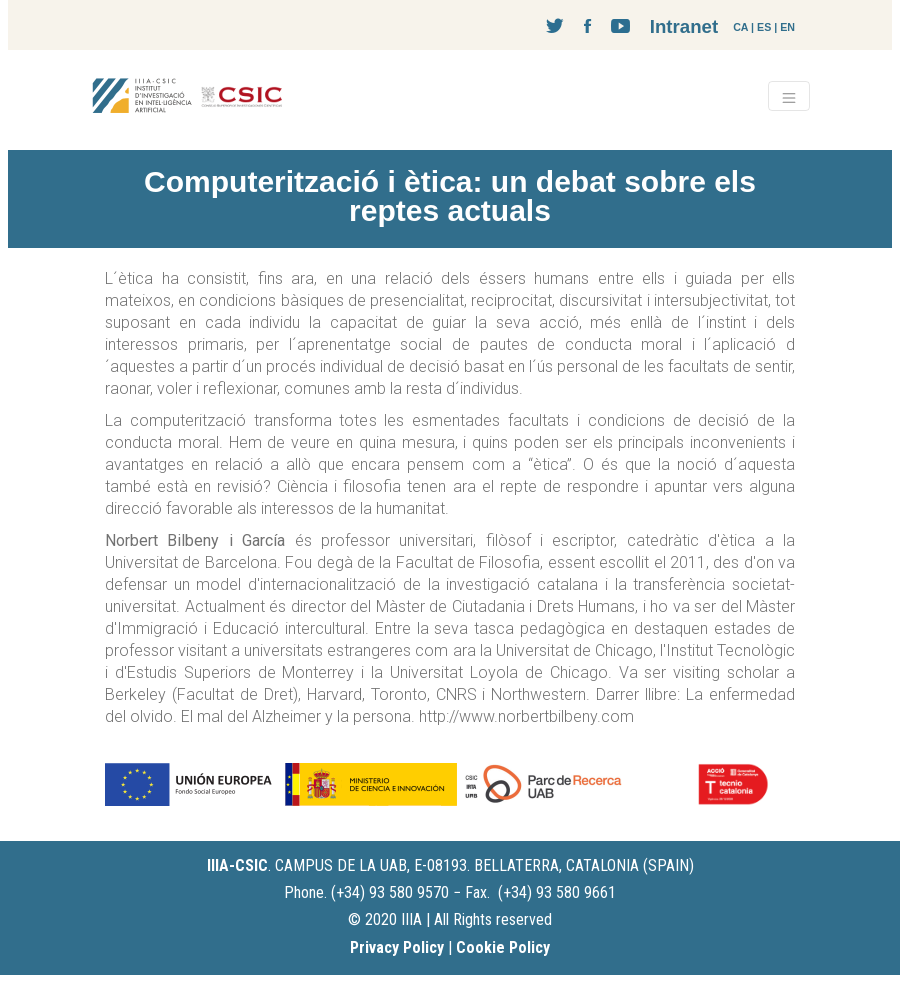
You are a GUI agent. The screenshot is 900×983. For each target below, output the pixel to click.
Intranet (684, 26)
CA (740, 27)
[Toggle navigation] (789, 96)
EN (787, 27)
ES (764, 27)
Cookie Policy (503, 947)
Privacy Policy (397, 947)
